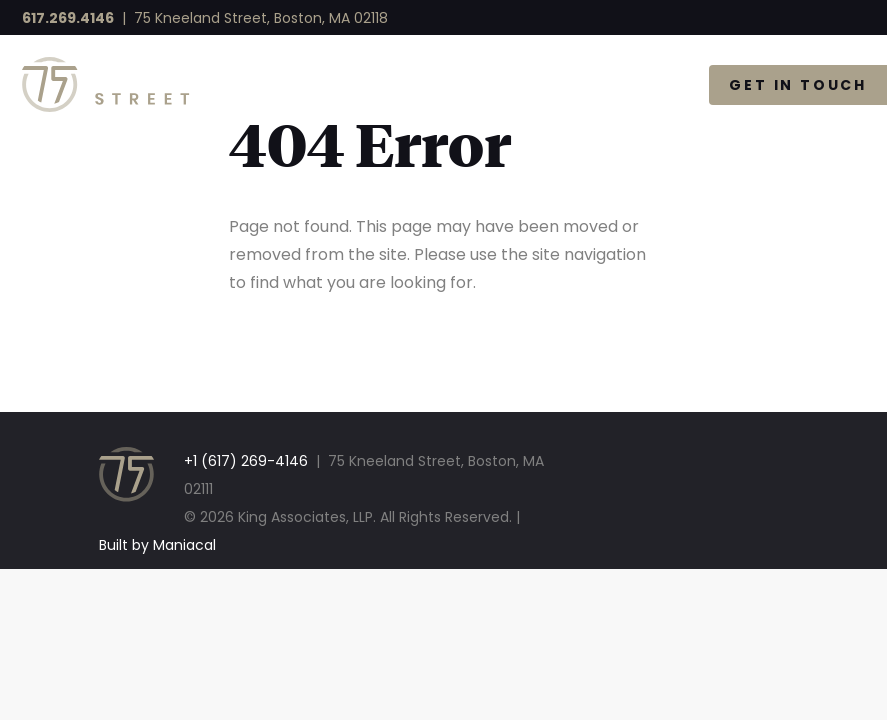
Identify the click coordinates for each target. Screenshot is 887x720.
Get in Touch (798, 85)
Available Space (414, 85)
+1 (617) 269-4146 (246, 461)
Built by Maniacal (157, 545)
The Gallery (604, 85)
